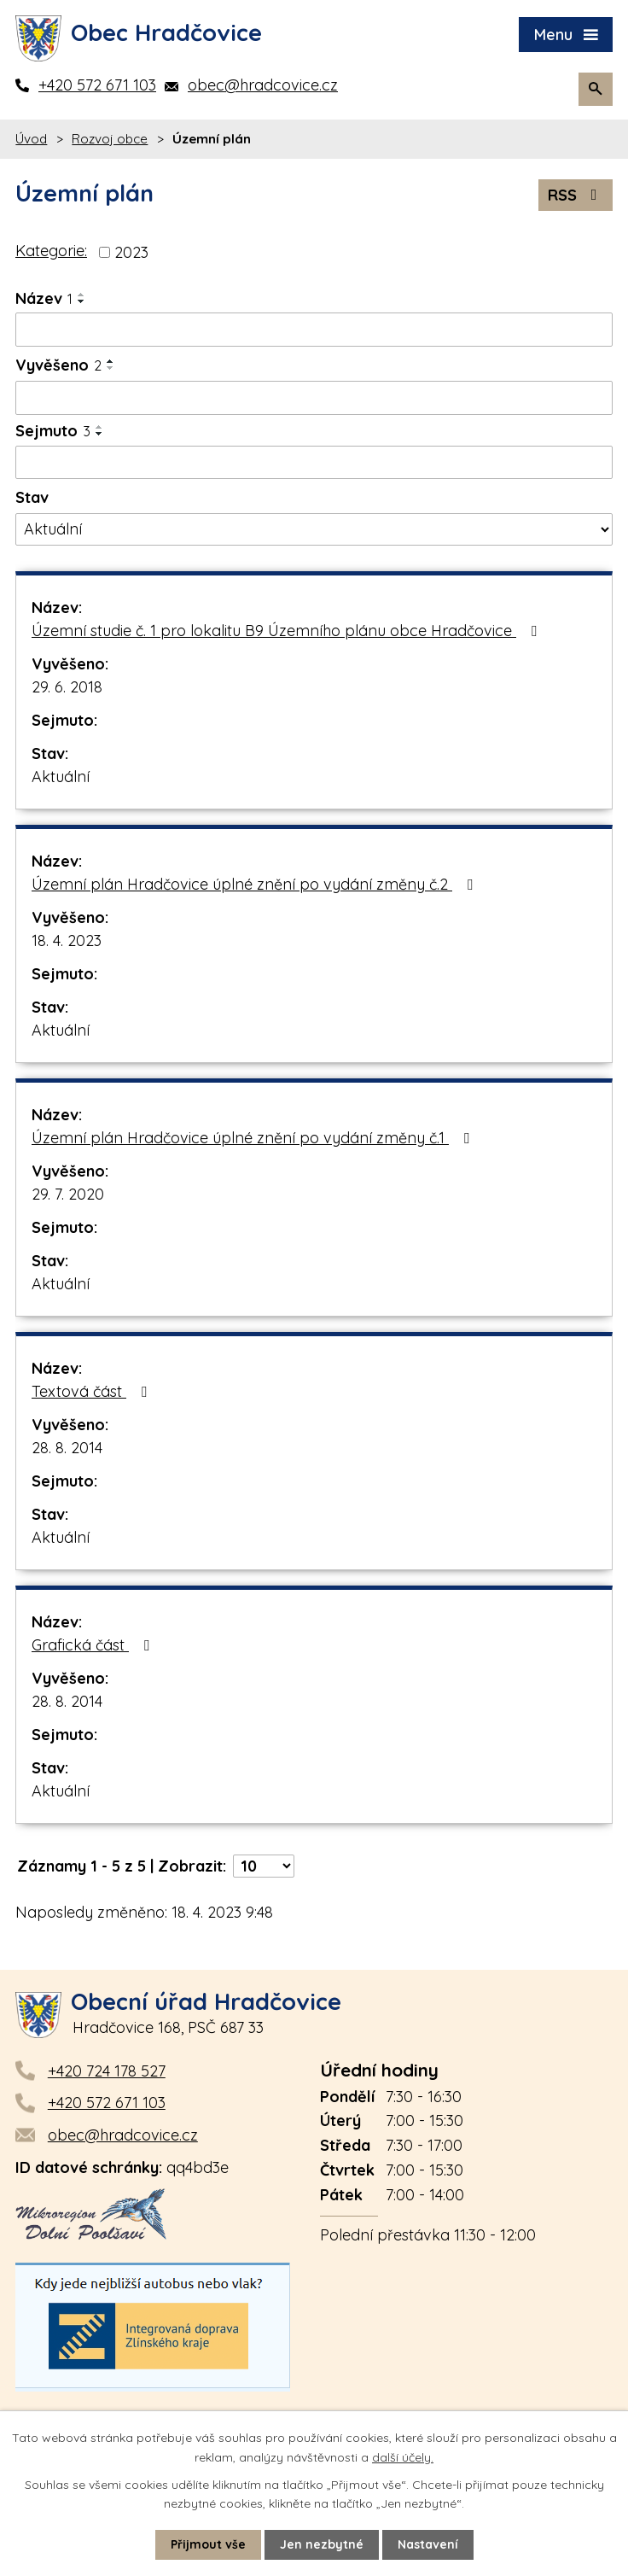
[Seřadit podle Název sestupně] (82, 301)
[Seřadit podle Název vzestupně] (82, 294)
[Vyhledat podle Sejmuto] (314, 463)
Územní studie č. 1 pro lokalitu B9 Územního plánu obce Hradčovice (288, 630)
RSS (576, 195)
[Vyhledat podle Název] (314, 330)
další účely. (402, 2456)
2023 (131, 252)
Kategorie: (51, 250)
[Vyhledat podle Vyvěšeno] (314, 398)
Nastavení (428, 2544)
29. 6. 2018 (67, 687)
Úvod (31, 139)
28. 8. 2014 (67, 1447)
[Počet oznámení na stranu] (263, 1866)
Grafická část (94, 1645)
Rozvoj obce (110, 139)
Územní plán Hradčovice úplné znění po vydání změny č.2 (256, 884)
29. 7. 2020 (68, 1194)
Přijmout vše (208, 2544)
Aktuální (61, 776)
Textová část (93, 1391)
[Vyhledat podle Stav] (314, 529)
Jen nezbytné (321, 2544)
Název (44, 298)
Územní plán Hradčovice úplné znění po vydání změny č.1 (254, 1138)
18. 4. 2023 (67, 940)
